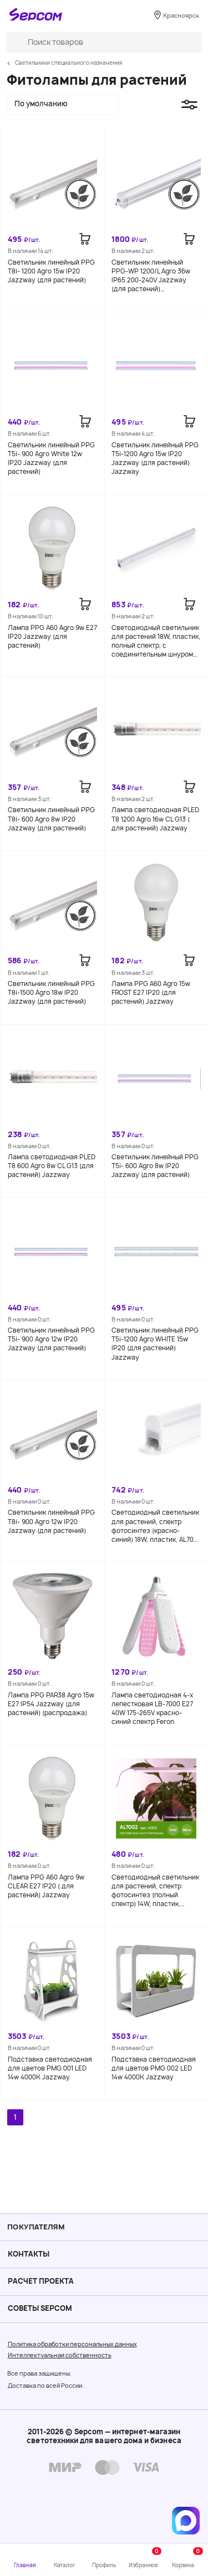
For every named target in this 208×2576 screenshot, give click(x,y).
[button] (62, 105)
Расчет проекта (41, 2281)
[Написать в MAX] (185, 2520)
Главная (24, 2565)
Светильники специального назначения (69, 63)
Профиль (103, 2565)
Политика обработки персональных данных (72, 2344)
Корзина (187, 2558)
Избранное (145, 2558)
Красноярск (181, 15)
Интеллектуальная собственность (59, 2355)
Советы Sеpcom (40, 2308)
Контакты (29, 2254)
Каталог (64, 2565)
